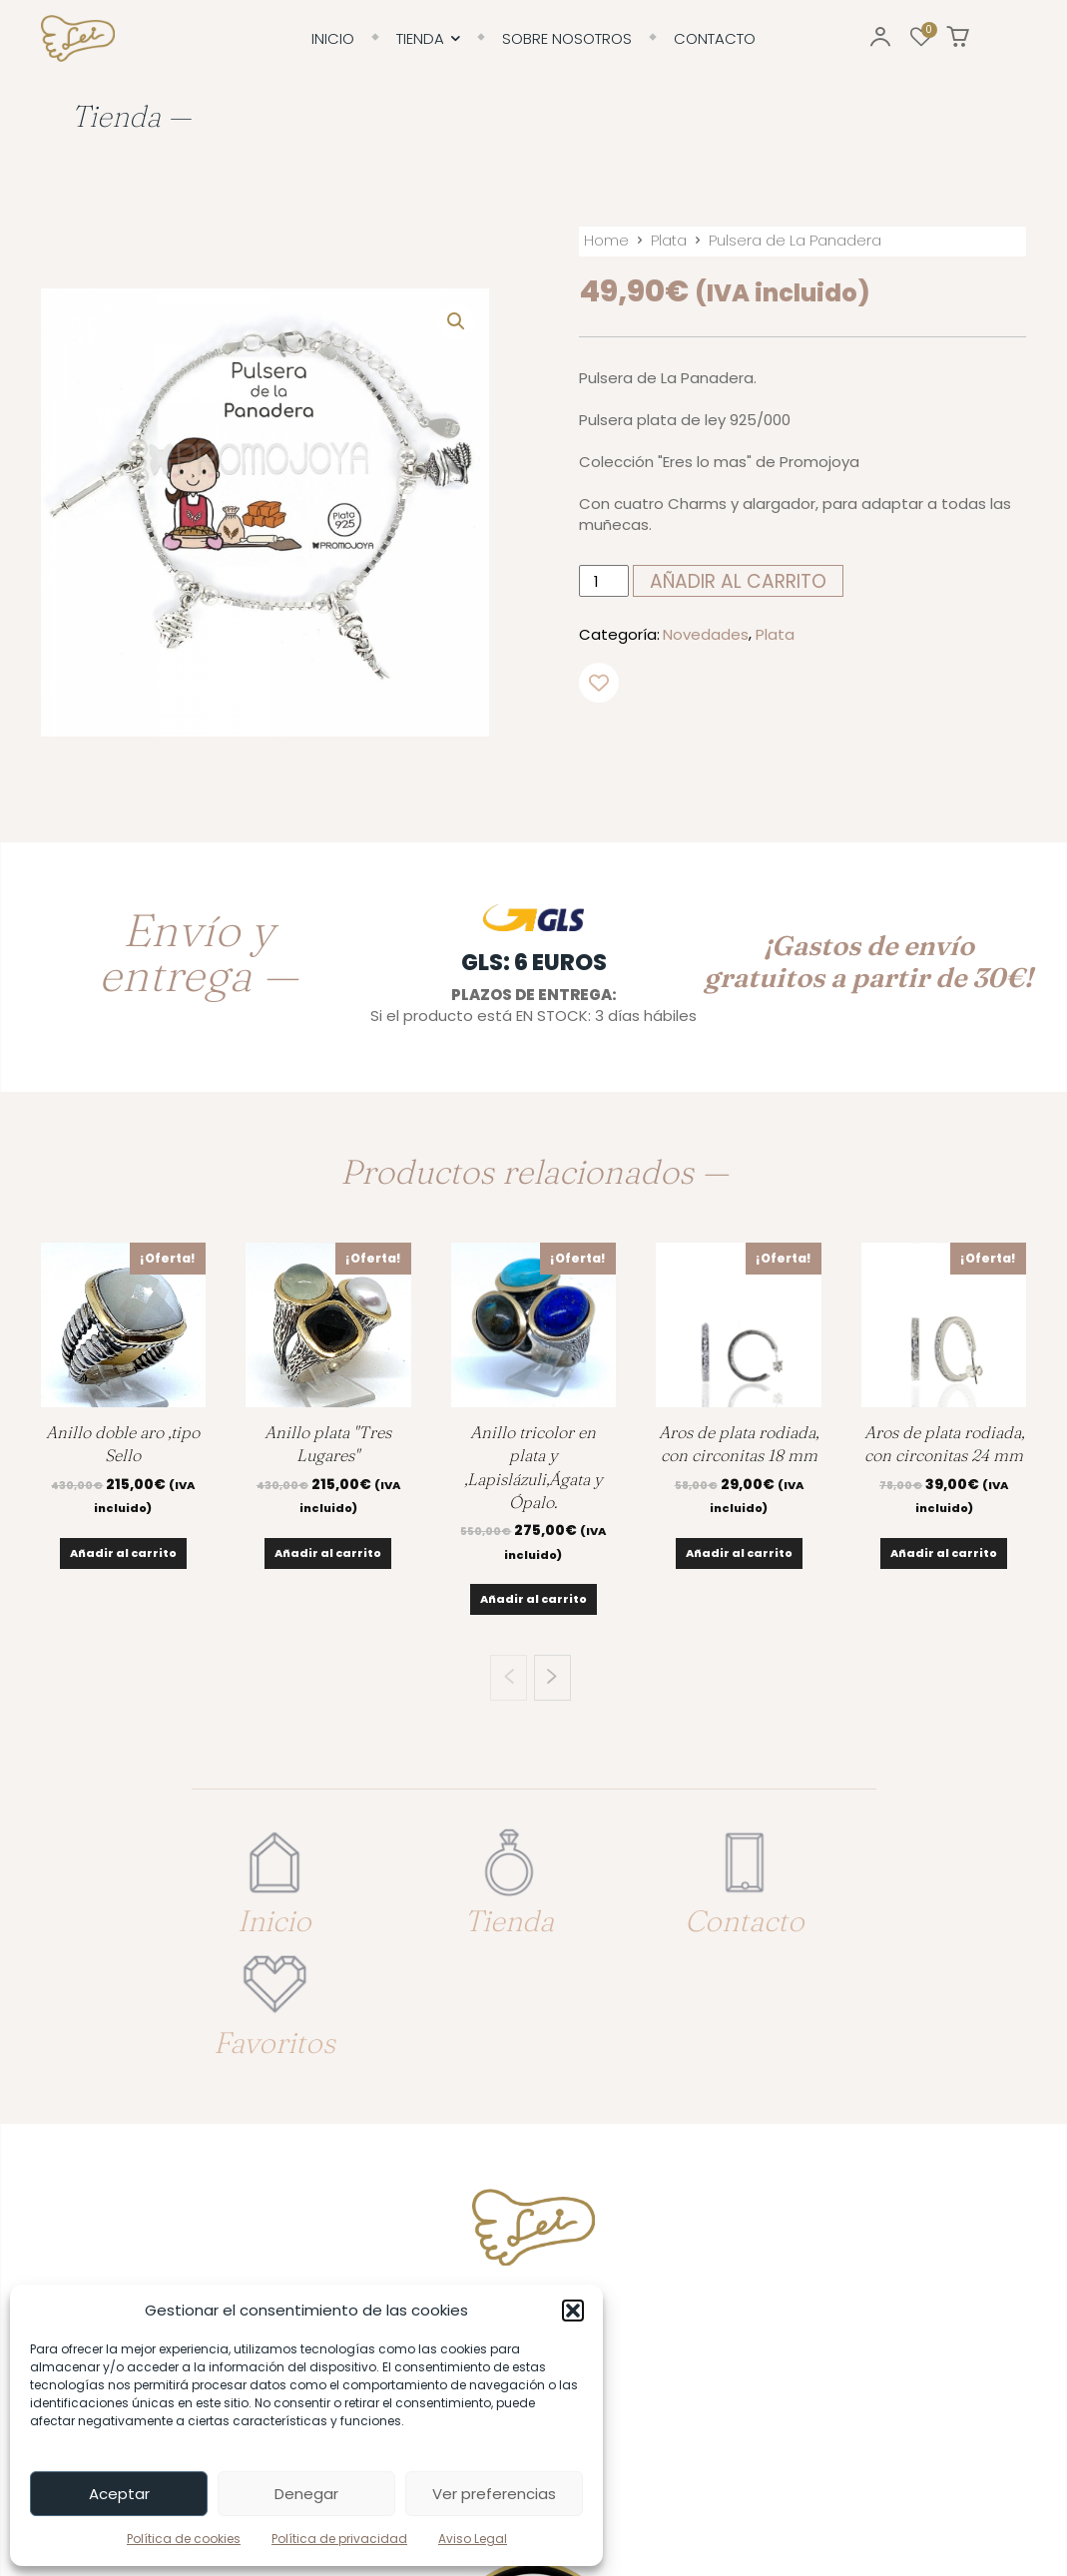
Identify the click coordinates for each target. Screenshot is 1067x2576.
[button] (573, 2310)
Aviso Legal (472, 2538)
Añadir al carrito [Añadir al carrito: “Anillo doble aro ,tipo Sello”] (123, 1553)
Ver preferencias (494, 2493)
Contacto (628, 1904)
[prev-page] (508, 1678)
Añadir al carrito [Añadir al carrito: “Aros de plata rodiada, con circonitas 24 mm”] (943, 1553)
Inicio (250, 1904)
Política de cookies (184, 2538)
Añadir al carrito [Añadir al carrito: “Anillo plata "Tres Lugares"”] (327, 1553)
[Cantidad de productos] (604, 581)
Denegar (306, 2493)
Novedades (706, 634)
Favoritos (816, 1904)
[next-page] (552, 1678)
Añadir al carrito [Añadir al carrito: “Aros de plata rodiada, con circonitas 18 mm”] (739, 1553)
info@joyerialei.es (534, 2260)
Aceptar (119, 2493)
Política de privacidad (339, 2538)
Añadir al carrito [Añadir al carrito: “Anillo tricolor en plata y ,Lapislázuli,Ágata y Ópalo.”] (533, 1599)
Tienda (439, 1904)
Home (606, 240)
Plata (669, 240)
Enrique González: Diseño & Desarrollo (904, 2504)
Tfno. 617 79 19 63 (534, 2182)
